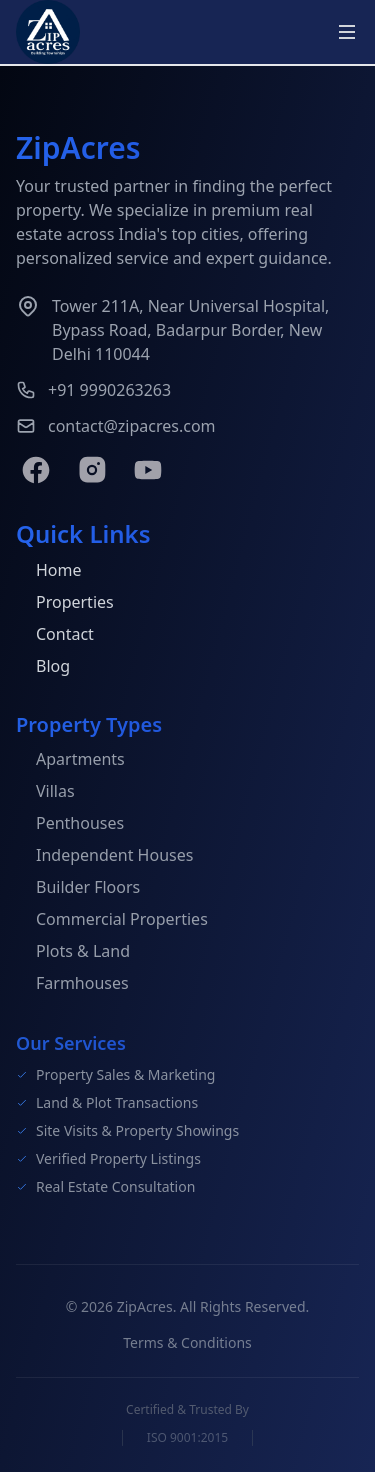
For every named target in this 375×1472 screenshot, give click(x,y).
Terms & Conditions (187, 1346)
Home (49, 571)
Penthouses (70, 825)
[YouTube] (148, 470)
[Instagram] (92, 470)
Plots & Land (73, 953)
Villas (45, 793)
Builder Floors (78, 889)
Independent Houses (104, 857)
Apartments (70, 761)
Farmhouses (72, 985)
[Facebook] (36, 470)
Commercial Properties (112, 921)
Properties (65, 603)
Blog (43, 667)
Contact (55, 635)
